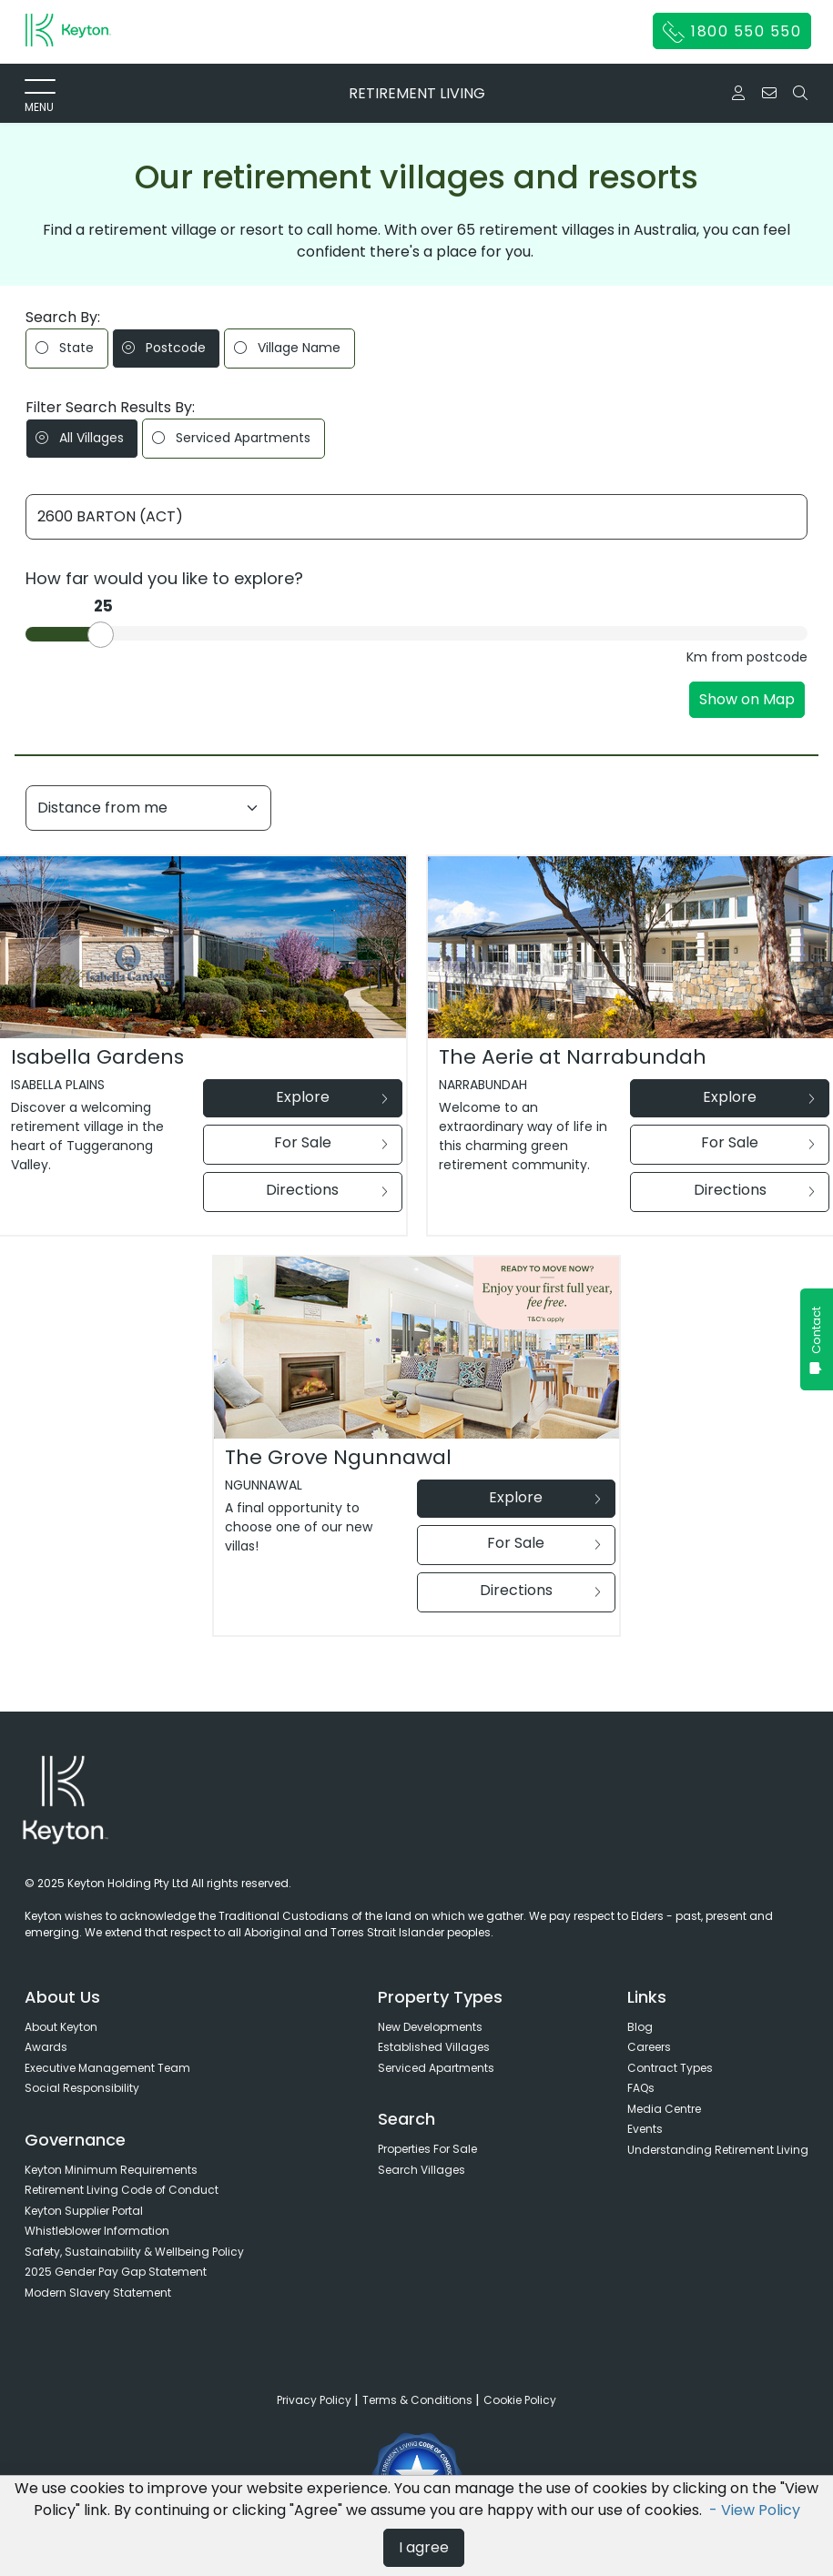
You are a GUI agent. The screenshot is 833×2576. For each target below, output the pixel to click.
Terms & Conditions (418, 2400)
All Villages (80, 438)
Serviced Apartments (231, 438)
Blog (640, 2027)
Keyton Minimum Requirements (111, 2169)
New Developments (430, 2027)
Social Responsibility (82, 2088)
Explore (332, 1096)
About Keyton (61, 2027)
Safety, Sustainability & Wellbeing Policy (134, 2251)
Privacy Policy (315, 2400)
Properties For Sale (427, 2149)
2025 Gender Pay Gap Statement (116, 2271)
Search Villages (421, 2169)
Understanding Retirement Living (717, 2149)
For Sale (331, 1142)
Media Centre (664, 2108)
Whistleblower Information (97, 2230)
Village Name (287, 347)
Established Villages (434, 2047)
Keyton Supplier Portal (84, 2210)
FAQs (641, 2088)
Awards (46, 2047)
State (65, 347)
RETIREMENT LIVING (417, 93)
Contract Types (670, 2068)
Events (645, 2129)
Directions (326, 1189)
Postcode (164, 347)
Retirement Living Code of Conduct (121, 2189)
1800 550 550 (732, 32)
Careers (649, 2047)
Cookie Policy (519, 2400)
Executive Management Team (107, 2068)
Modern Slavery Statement (98, 2292)
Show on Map (747, 699)
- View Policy (754, 2510)
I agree (424, 2547)
